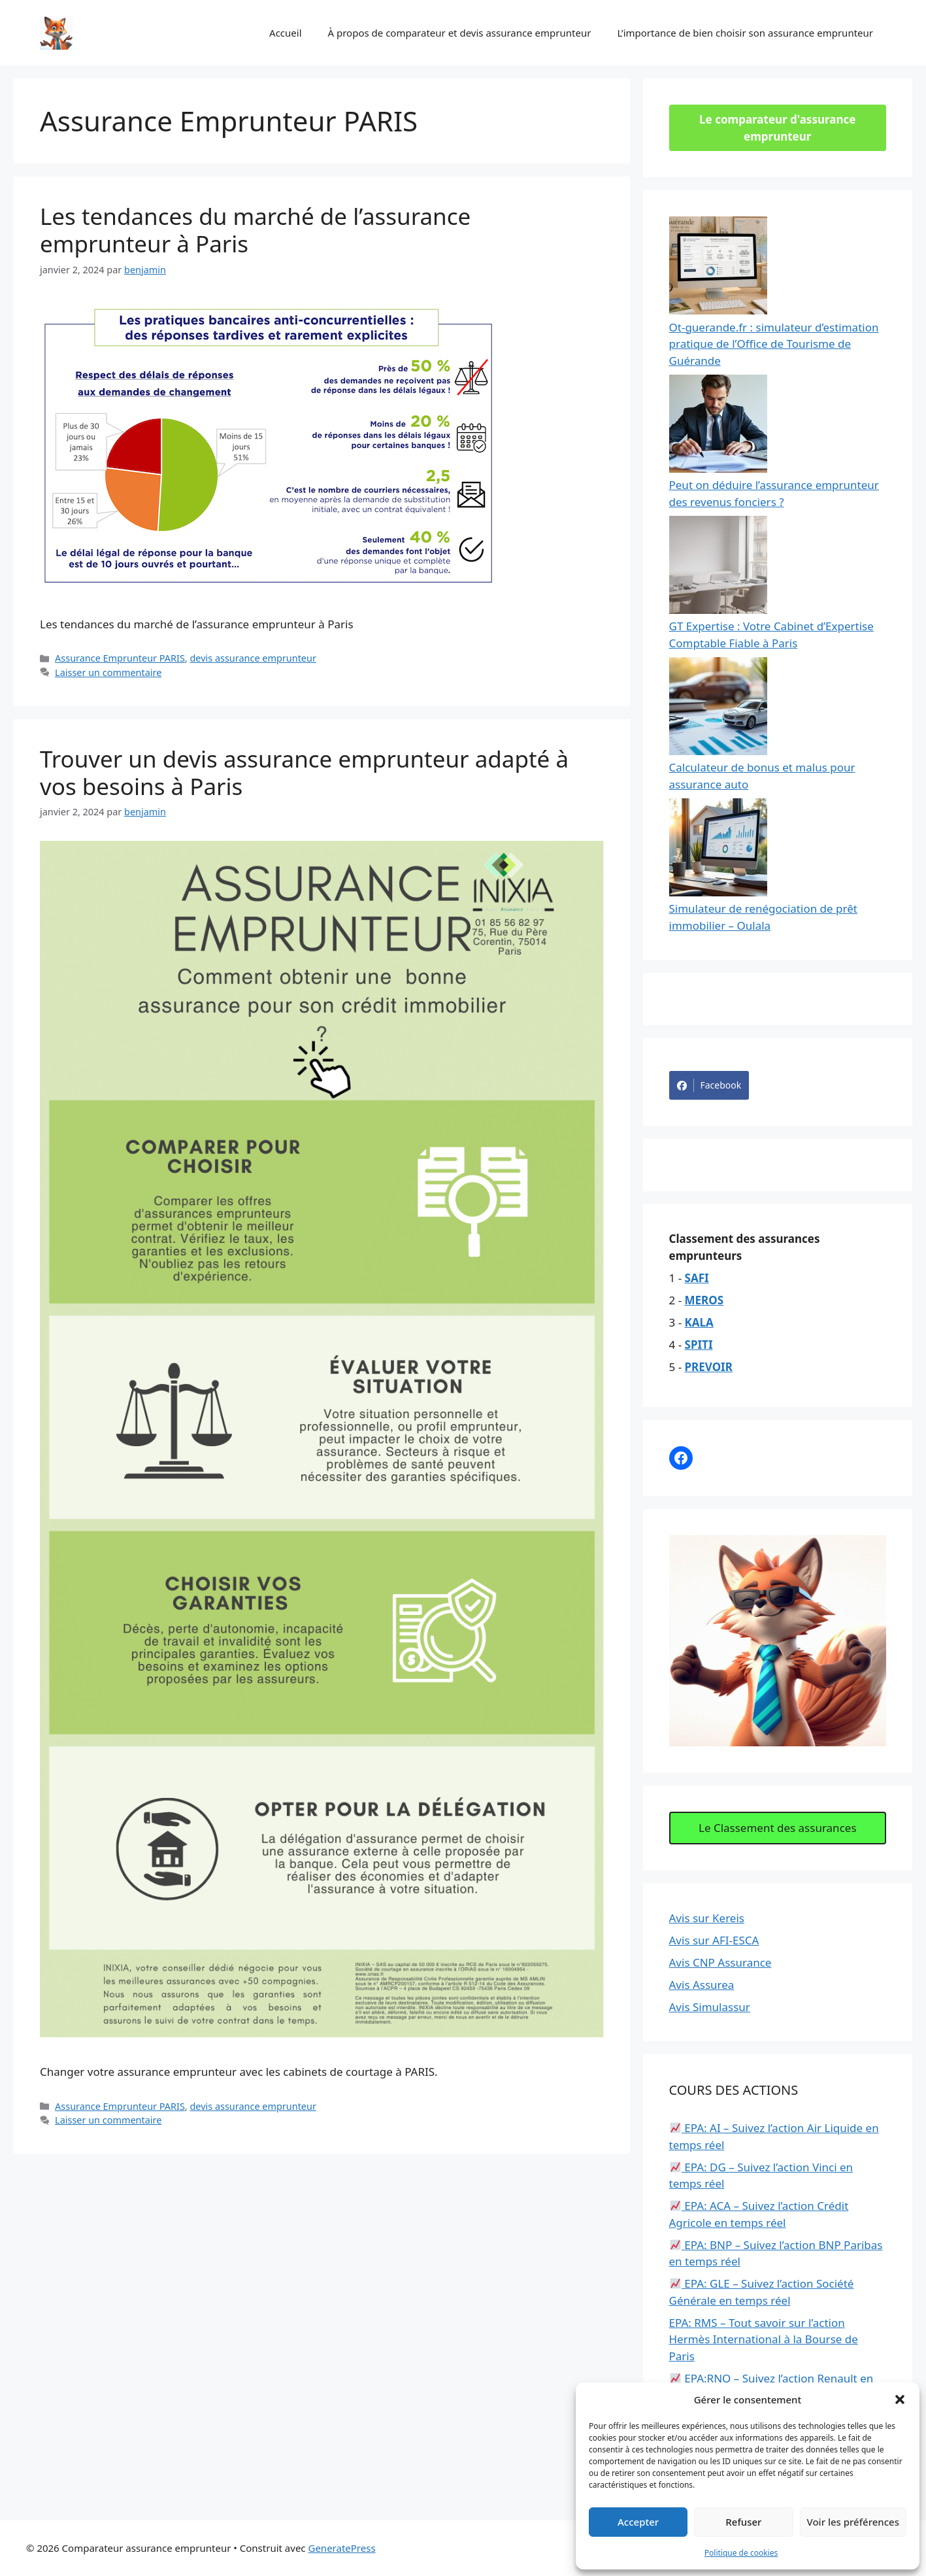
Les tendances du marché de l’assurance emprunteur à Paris (255, 230)
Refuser (743, 2521)
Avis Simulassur (709, 2006)
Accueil (285, 32)
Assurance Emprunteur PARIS (120, 658)
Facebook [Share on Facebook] (709, 1085)
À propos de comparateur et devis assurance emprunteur (459, 32)
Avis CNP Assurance (720, 1962)
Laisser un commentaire (108, 672)
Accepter (638, 2521)
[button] (899, 2399)
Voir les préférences (853, 2521)
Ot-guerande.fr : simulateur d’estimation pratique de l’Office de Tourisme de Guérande (774, 344)
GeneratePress (341, 2547)
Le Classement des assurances (778, 1827)
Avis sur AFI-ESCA (714, 1940)
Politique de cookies (741, 2552)
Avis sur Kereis (706, 1917)
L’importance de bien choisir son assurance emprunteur (745, 32)
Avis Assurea (702, 1984)
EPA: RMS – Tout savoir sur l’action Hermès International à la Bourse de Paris (763, 2339)
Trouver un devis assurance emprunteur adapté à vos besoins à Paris (304, 772)
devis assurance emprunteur (253, 658)
